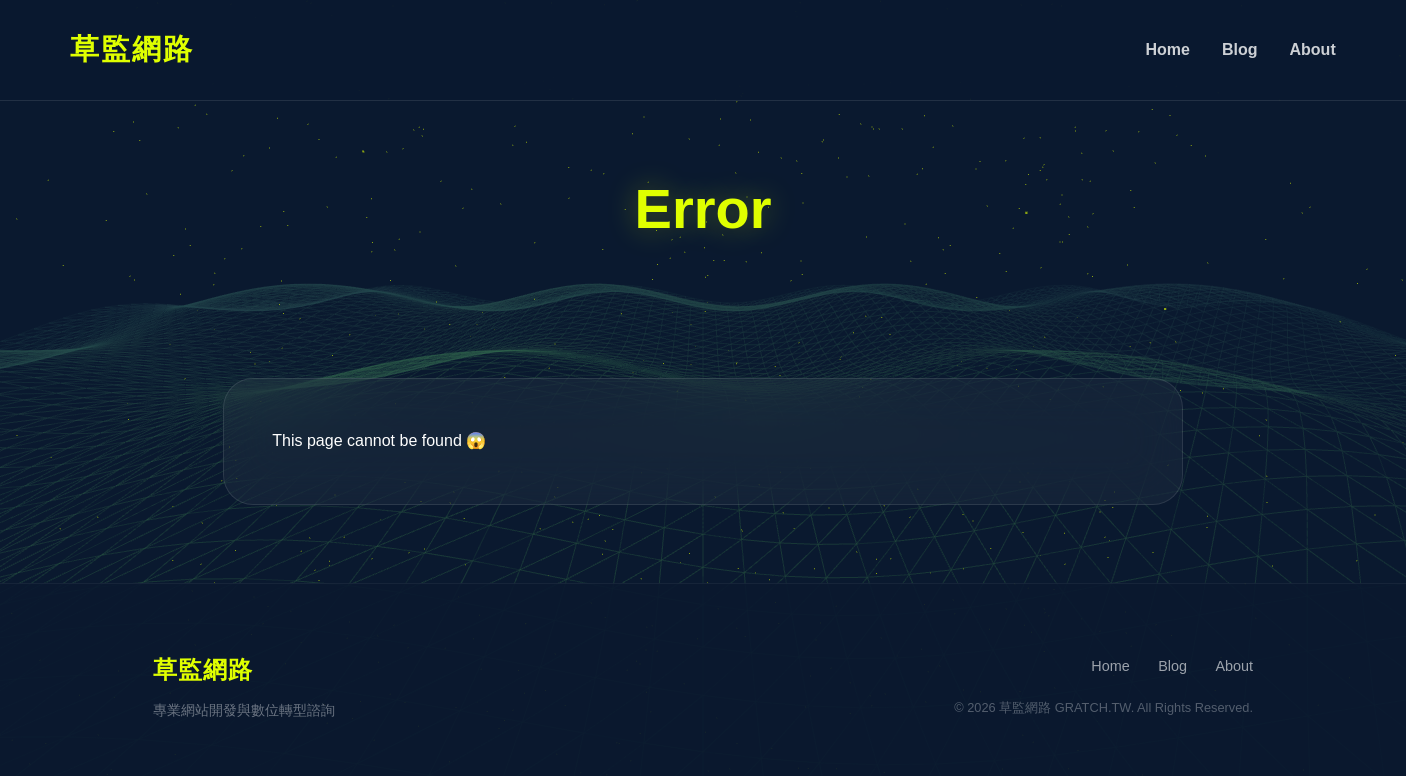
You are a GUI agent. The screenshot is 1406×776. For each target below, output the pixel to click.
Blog (1240, 49)
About (1313, 49)
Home (1168, 49)
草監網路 (132, 49)
